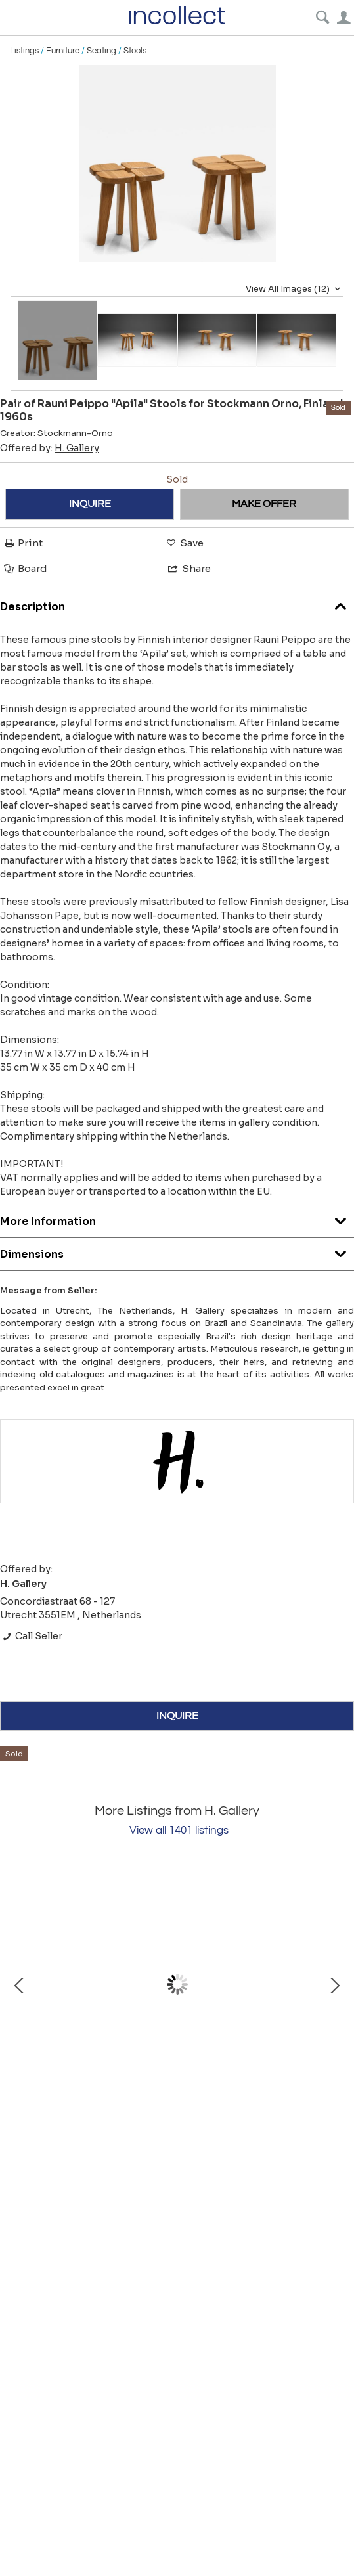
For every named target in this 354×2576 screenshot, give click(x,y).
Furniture (62, 50)
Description (177, 603)
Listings (24, 50)
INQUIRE (90, 504)
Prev (19, 1984)
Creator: (56, 433)
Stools (134, 50)
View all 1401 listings (179, 1830)
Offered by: (49, 448)
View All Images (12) (294, 289)
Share (188, 568)
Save (184, 543)
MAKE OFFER (264, 504)
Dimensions (177, 1251)
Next (334, 1984)
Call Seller (31, 1636)
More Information (177, 1218)
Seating (101, 50)
